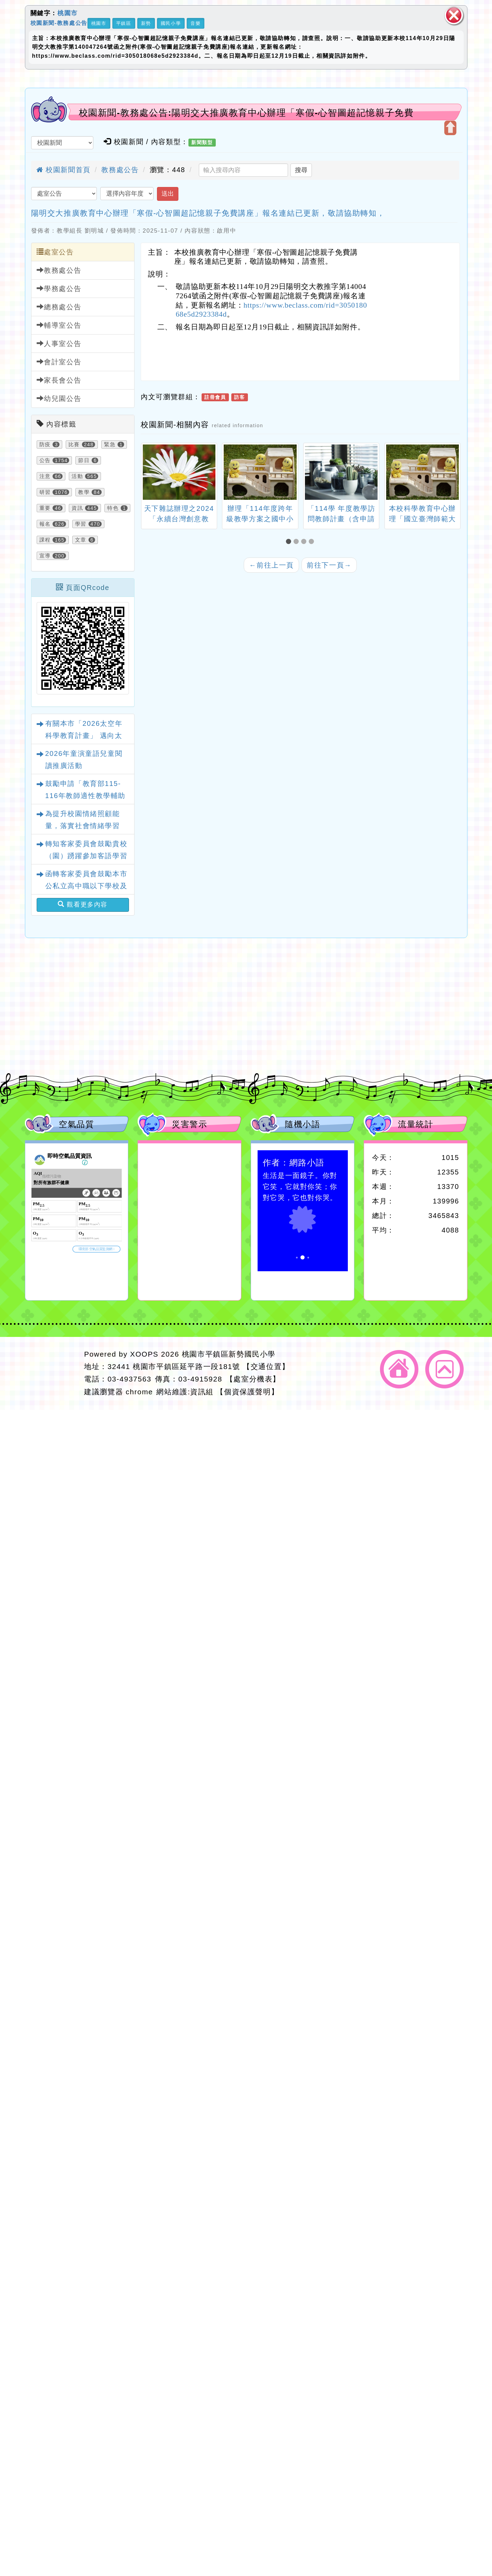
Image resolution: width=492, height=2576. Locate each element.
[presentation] (149, 473)
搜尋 (301, 170)
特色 (113, 508)
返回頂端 (444, 1369)
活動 (77, 476)
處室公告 (55, 252)
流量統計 (415, 1124)
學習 (80, 524)
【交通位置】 (266, 1366)
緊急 (109, 444)
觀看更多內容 (83, 904)
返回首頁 (399, 1369)
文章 (80, 540)
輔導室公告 (59, 325)
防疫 (45, 444)
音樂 (196, 23)
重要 (45, 508)
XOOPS (144, 1354)
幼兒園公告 (59, 398)
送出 (167, 193)
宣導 (45, 556)
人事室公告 (59, 343)
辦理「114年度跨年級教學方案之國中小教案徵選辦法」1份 (260, 519)
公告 (45, 460)
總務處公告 (59, 307)
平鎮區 (123, 23)
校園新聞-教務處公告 (58, 23)
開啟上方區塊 (450, 128)
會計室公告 (59, 362)
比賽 (74, 444)
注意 (45, 476)
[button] (290, 541)
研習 (45, 492)
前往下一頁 (329, 565)
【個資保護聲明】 (247, 1392)
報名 (45, 524)
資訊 (77, 508)
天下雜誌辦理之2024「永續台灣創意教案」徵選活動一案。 (179, 519)
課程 (45, 540)
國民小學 (171, 23)
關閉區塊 (454, 15)
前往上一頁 (271, 565)
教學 (84, 492)
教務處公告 (120, 170)
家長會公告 (59, 380)
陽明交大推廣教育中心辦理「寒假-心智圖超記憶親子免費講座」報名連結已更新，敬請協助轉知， (208, 213)
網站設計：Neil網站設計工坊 (52, 1373)
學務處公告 (59, 288)
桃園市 (67, 13)
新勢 (146, 23)
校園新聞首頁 (63, 170)
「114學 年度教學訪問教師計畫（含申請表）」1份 (341, 519)
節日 (84, 460)
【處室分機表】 (253, 1379)
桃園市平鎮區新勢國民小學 (229, 1354)
